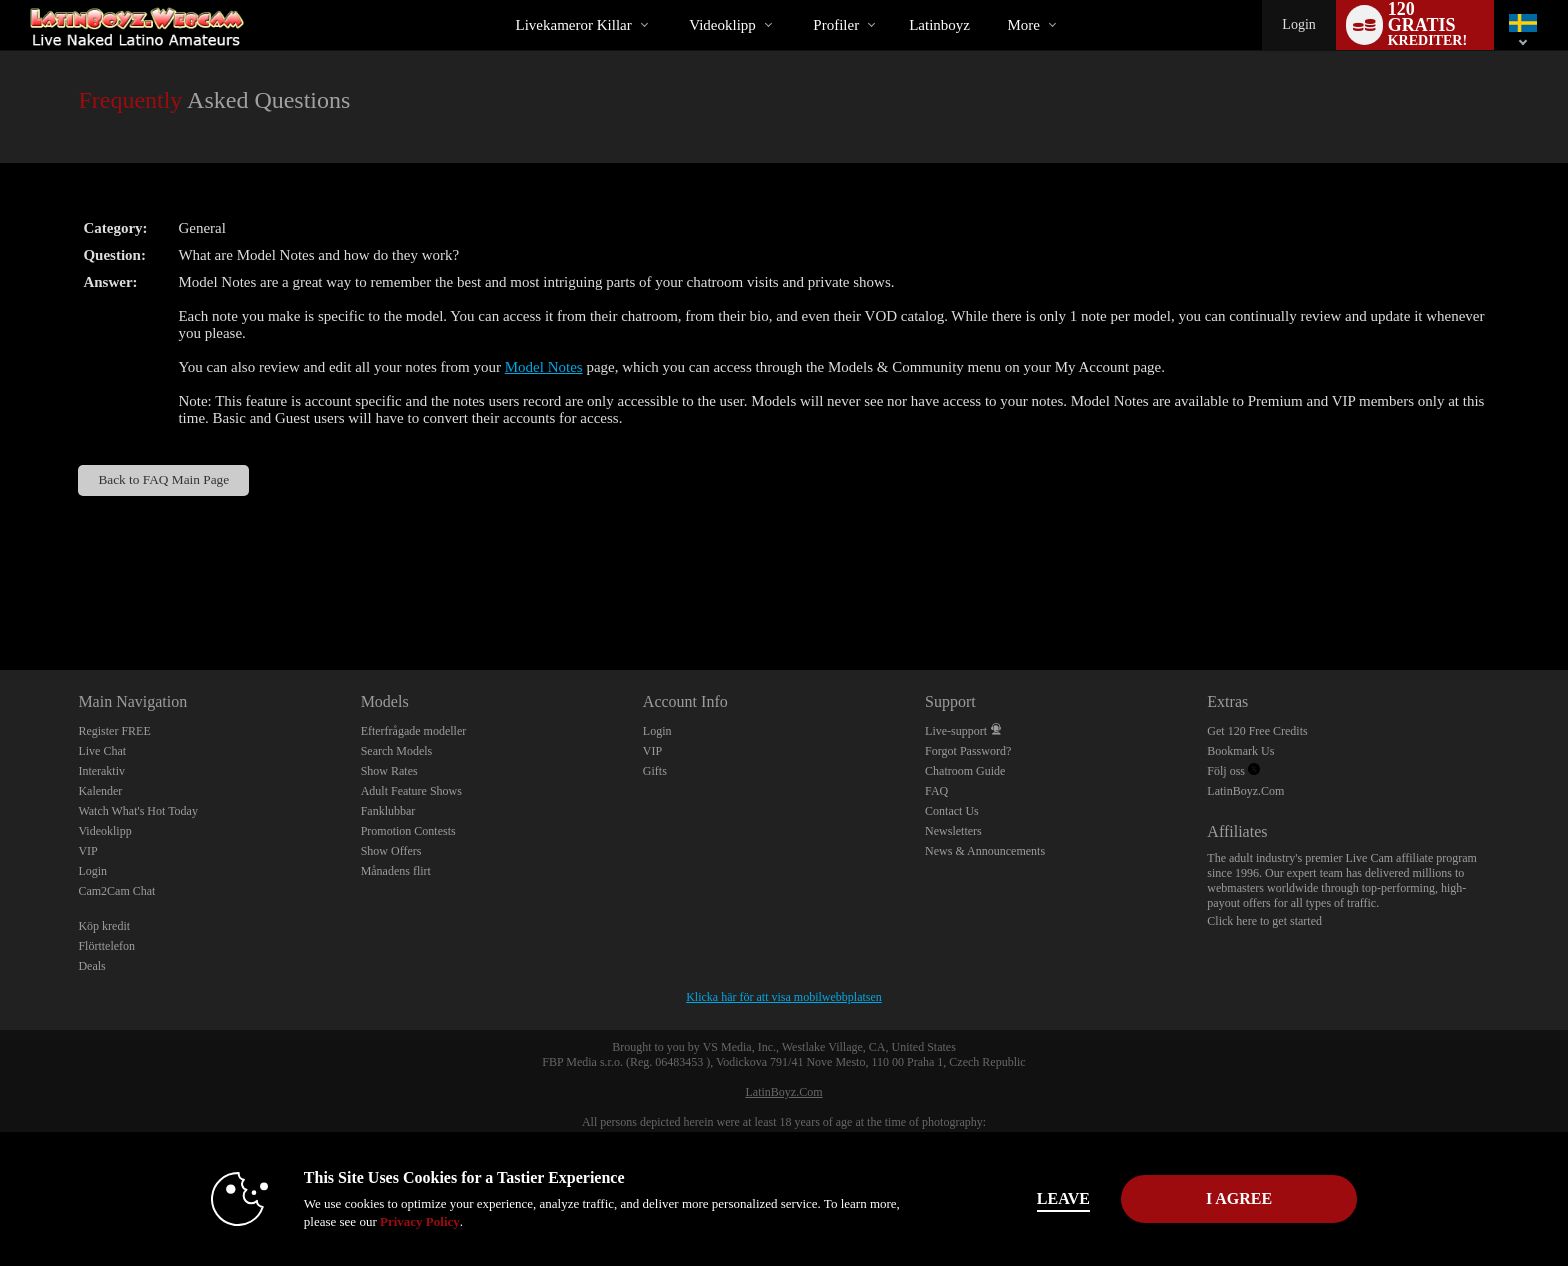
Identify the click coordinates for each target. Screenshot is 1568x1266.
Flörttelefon (106, 946)
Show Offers (391, 851)
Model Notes (544, 367)
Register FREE (114, 731)
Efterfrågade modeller (414, 731)
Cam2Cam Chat (116, 891)
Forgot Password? (968, 751)
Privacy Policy (420, 1221)
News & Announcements (985, 851)
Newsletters (953, 831)
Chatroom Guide (965, 771)
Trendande (672, 0)
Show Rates (389, 771)
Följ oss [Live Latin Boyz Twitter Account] (1233, 771)
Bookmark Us (1240, 751)
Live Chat (102, 751)
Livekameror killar (574, 25)
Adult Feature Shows (411, 791)
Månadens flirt (396, 871)
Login (1298, 24)
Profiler (836, 25)
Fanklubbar (388, 811)
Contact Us (952, 811)
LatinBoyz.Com (1245, 791)
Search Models (397, 751)
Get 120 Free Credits (1257, 731)
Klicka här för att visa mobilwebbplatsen (784, 997)
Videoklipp (722, 25)
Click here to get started (1264, 921)
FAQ (936, 791)
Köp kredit (104, 926)
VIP (87, 851)
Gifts (655, 771)
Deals (91, 966)
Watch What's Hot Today (138, 811)
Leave (1063, 1198)
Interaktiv (101, 771)
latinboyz (939, 25)
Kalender (100, 791)
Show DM (0, 595)
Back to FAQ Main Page (163, 479)
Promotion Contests (408, 831)
